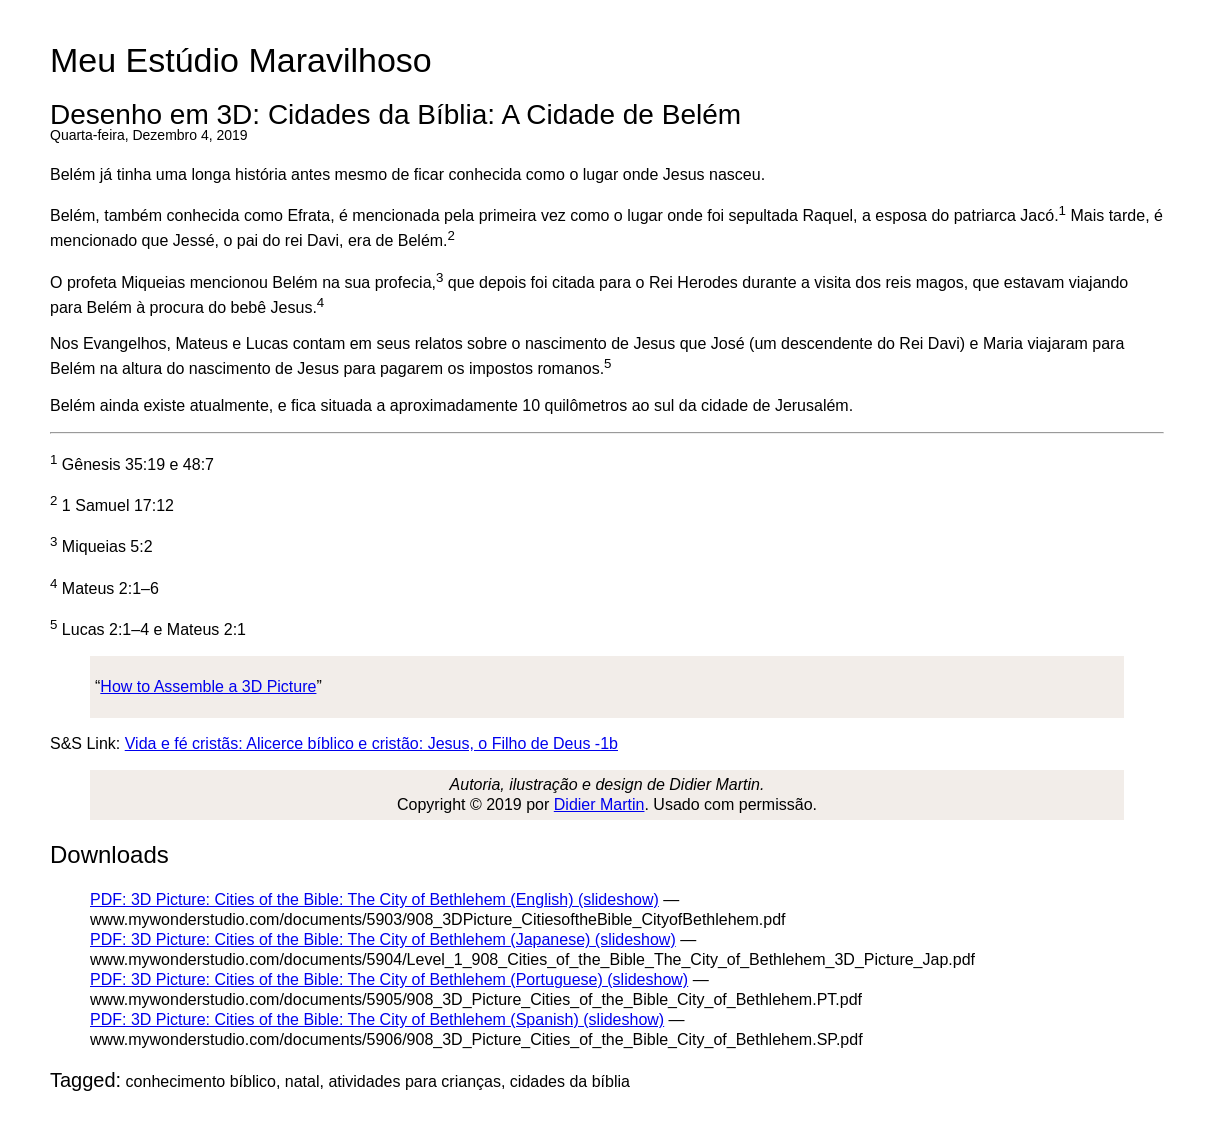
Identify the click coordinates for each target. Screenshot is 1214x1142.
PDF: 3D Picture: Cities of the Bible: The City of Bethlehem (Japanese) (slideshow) (383, 939)
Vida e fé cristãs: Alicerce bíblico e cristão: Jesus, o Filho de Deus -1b (371, 743)
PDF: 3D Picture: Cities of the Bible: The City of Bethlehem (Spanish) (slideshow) (377, 1019)
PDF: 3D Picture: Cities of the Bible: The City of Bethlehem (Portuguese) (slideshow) (389, 979)
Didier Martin (599, 804)
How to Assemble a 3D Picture (208, 686)
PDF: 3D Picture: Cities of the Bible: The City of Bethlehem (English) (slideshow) (374, 899)
